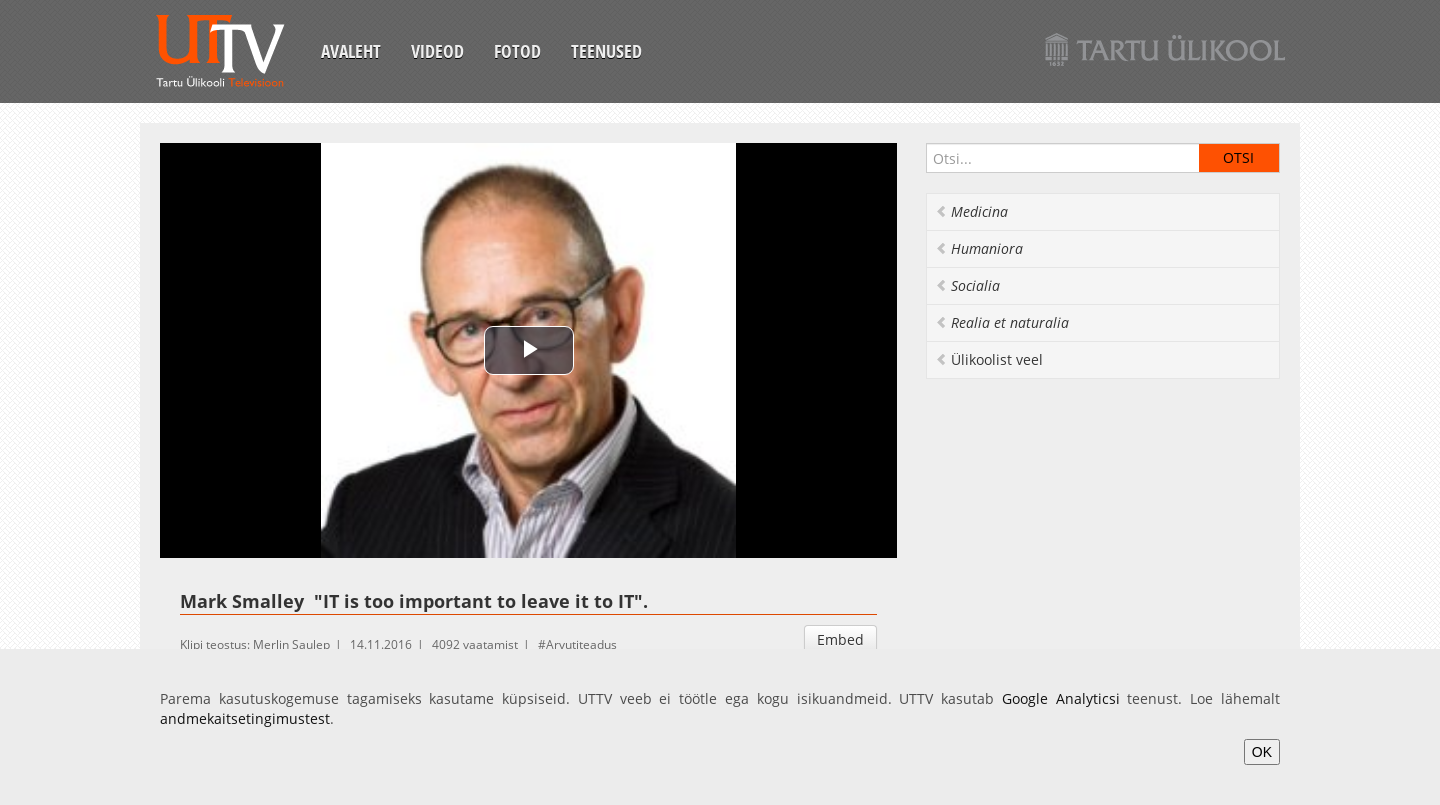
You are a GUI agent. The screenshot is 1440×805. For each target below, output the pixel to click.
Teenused (606, 51)
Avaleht (351, 51)
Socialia (967, 285)
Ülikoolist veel (989, 359)
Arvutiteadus (581, 644)
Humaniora (979, 248)
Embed (840, 639)
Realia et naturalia (1002, 322)
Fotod (517, 51)
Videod (437, 51)
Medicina (971, 211)
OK (1262, 752)
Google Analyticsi (1061, 698)
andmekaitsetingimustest (245, 718)
